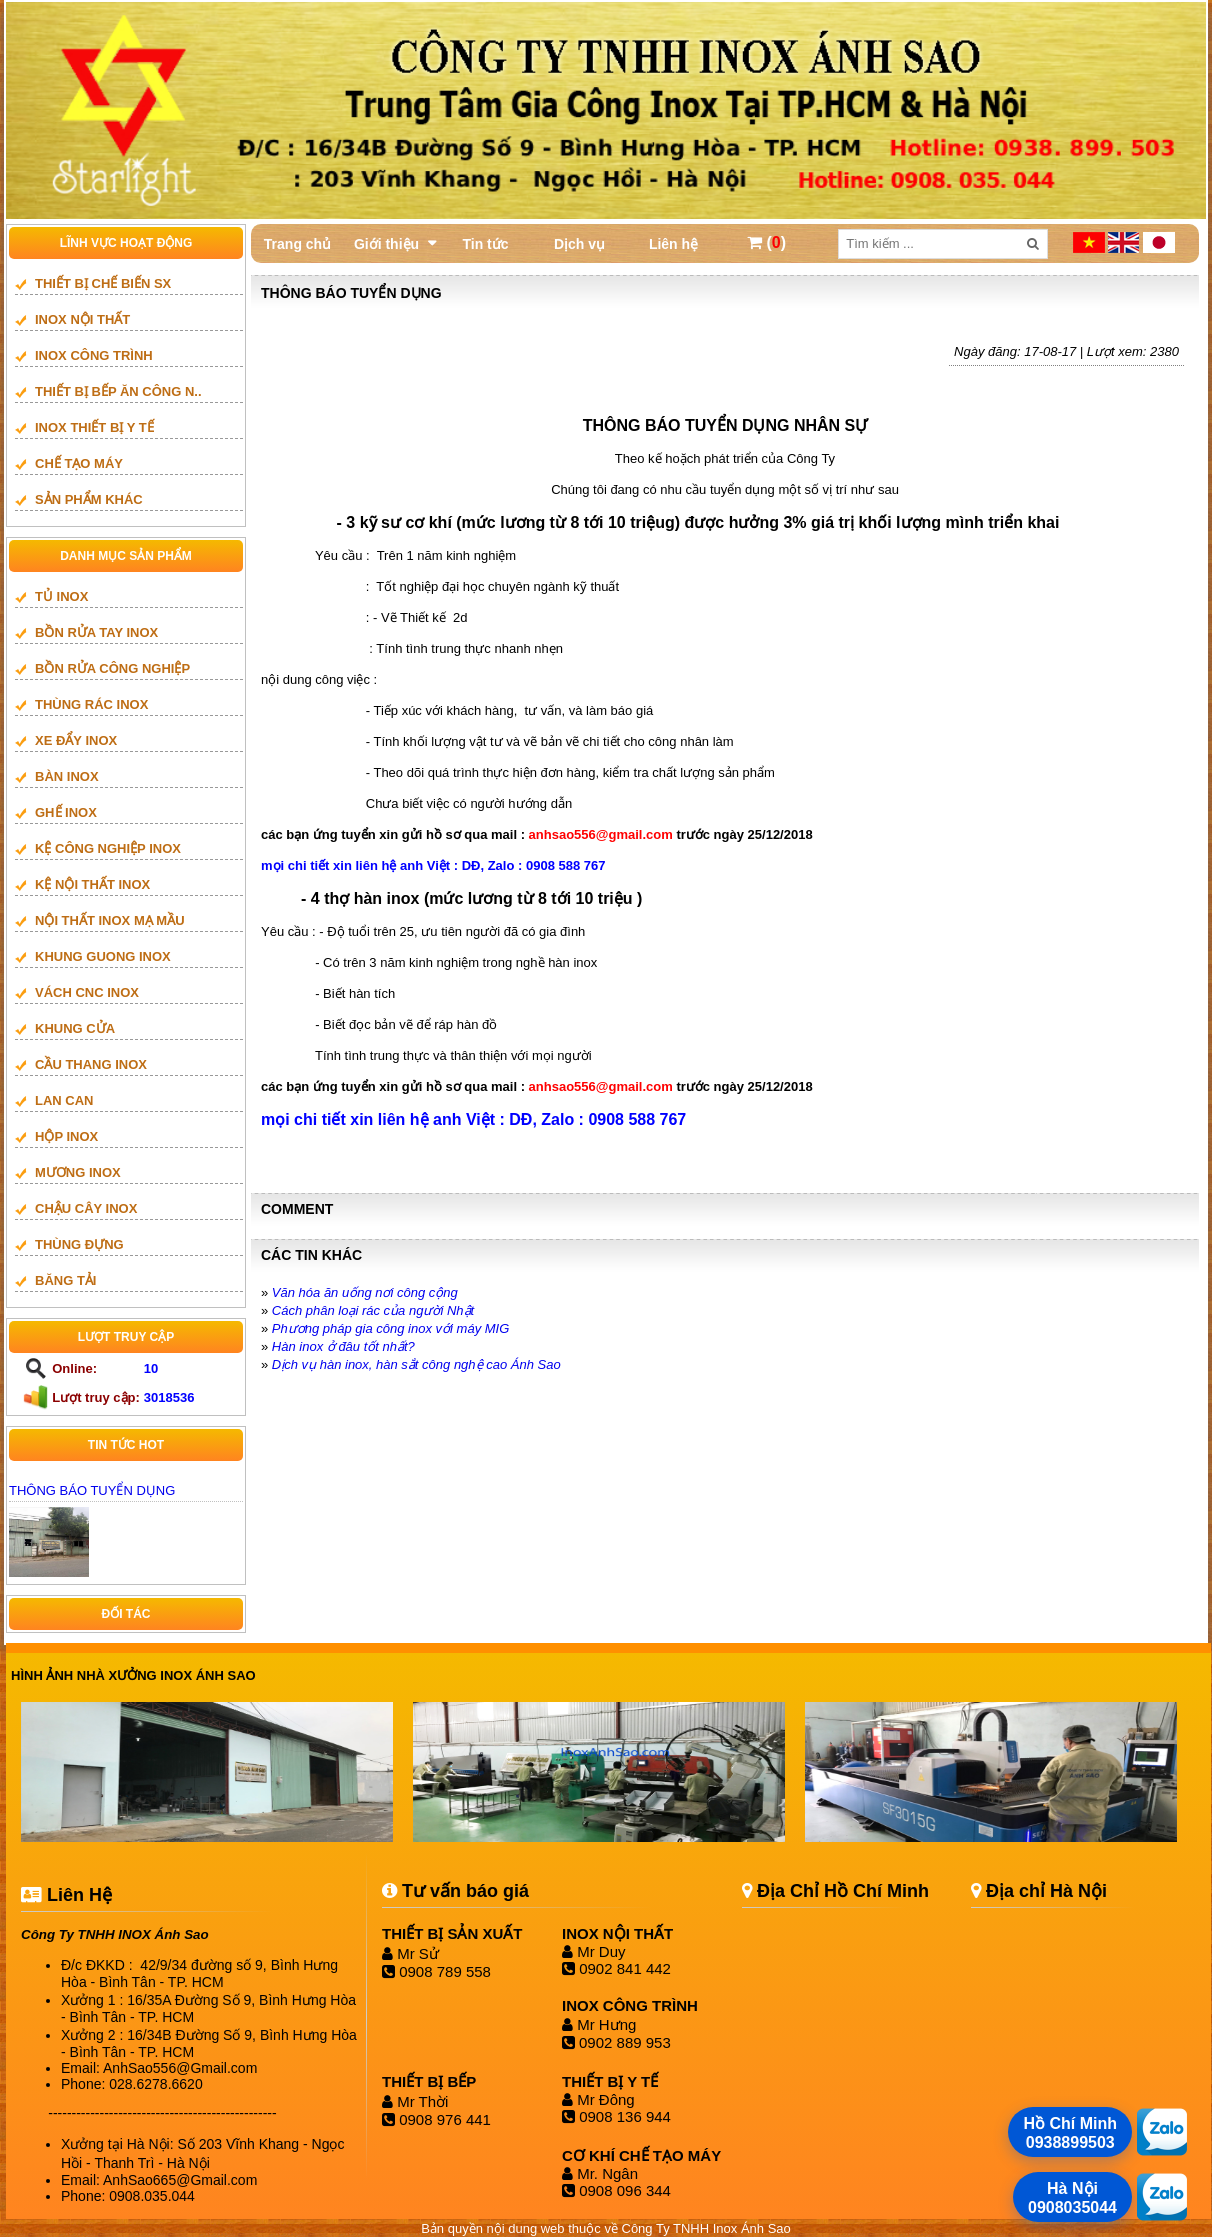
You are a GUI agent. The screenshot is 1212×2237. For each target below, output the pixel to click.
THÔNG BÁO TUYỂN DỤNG (92, 1490)
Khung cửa (75, 1028)
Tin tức (485, 244)
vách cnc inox (87, 992)
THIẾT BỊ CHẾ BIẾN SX (103, 283)
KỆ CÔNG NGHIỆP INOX (108, 848)
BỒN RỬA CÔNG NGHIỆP (112, 668)
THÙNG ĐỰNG (79, 1244)
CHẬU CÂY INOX (86, 1208)
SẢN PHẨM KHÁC (89, 499)
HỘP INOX (66, 1136)
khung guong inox (103, 956)
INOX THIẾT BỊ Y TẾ (94, 427)
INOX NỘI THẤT (82, 319)
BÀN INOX (67, 776)
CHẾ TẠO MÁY (79, 463)
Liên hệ (673, 244)
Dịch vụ (579, 244)
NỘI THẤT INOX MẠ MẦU (110, 920)
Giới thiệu (386, 244)
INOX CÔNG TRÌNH (94, 355)
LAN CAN (64, 1100)
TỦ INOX (61, 596)
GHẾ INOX (66, 812)
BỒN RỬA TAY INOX (96, 632)
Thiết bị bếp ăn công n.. (118, 391)
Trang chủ (297, 244)
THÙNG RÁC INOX (91, 704)
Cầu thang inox (91, 1064)
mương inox (78, 1172)
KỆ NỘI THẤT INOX (92, 884)
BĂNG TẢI (65, 1280)
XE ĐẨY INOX (76, 740)
